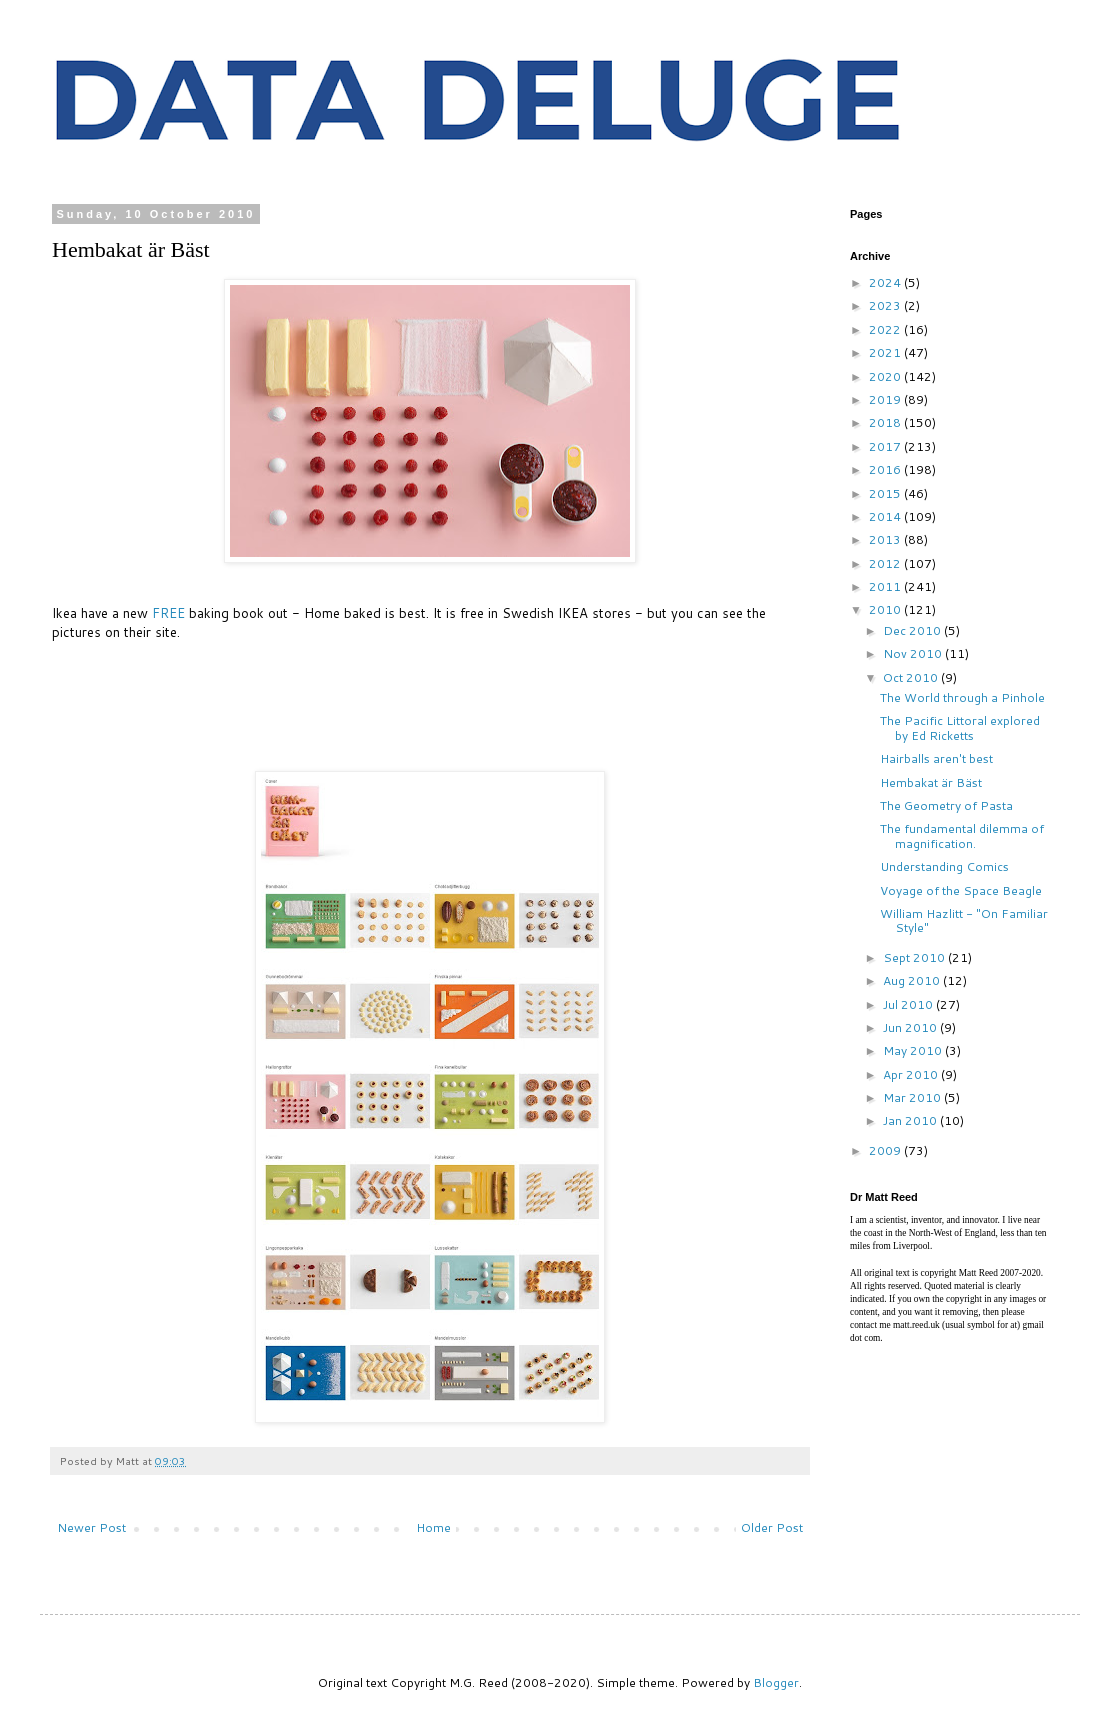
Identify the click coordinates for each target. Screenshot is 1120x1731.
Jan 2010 (911, 1120)
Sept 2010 (915, 957)
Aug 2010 (913, 980)
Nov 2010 (914, 653)
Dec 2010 (913, 630)
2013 (886, 539)
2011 (886, 586)
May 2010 (914, 1050)
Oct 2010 (912, 677)
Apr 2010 (912, 1074)
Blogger (776, 1682)
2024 (886, 282)
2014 (886, 516)
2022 (886, 329)
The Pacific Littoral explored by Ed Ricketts (960, 727)
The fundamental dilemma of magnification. (962, 835)
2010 (886, 609)
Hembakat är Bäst (931, 782)
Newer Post (91, 1527)
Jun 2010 (911, 1027)
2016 (886, 469)
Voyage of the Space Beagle (961, 890)
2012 (886, 563)
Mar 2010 (913, 1097)
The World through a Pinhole (962, 697)
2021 (886, 352)
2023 (886, 305)
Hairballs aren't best (936, 758)
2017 (886, 446)
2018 (886, 422)
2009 (886, 1150)
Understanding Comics (944, 866)
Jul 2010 (909, 1004)
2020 (886, 376)
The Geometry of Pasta (946, 805)
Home (433, 1527)
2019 (886, 399)
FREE (168, 613)
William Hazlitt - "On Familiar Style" (964, 920)
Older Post (772, 1527)
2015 (886, 493)
